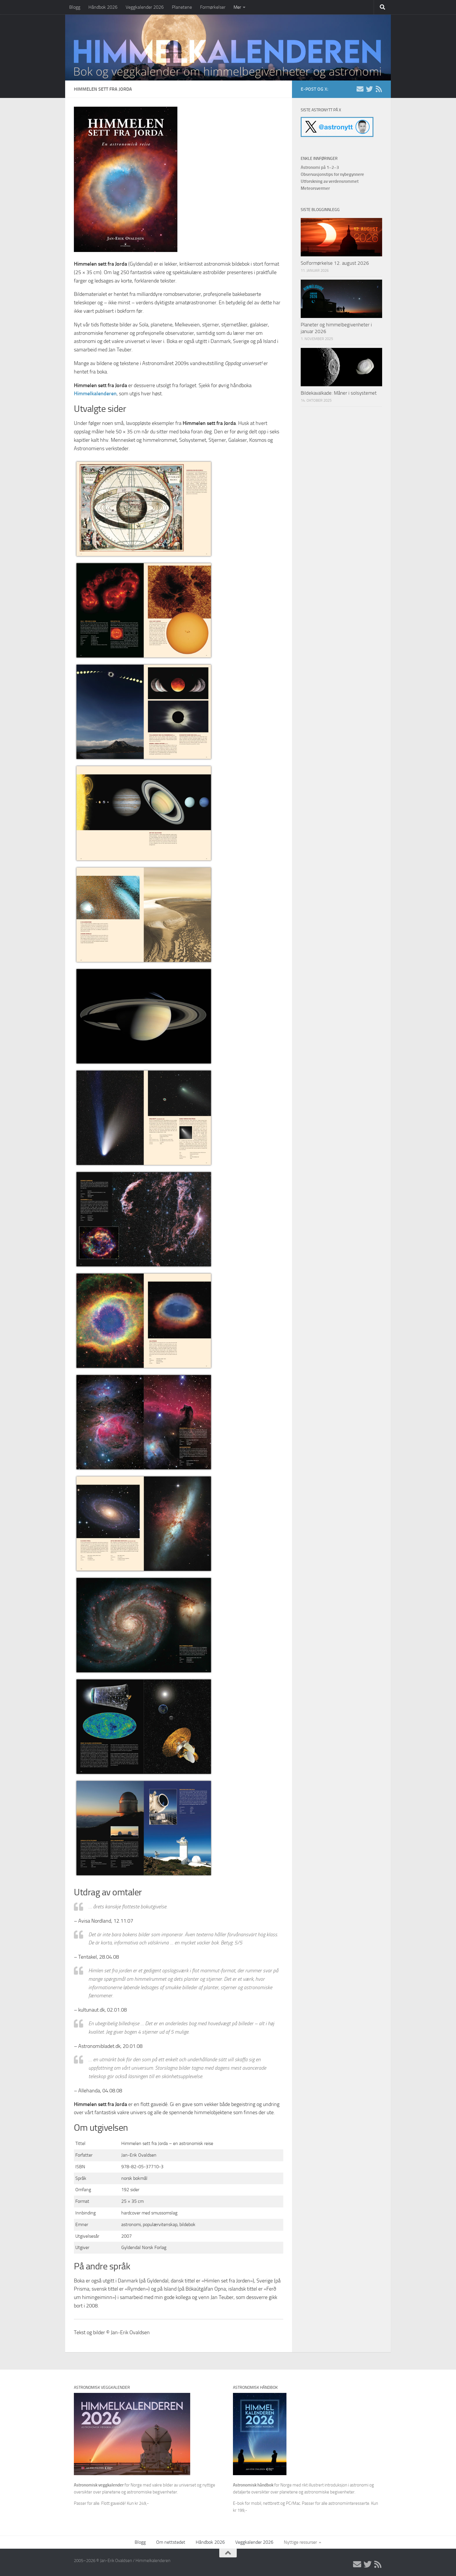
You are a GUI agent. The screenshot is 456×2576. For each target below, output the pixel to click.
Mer (237, 7)
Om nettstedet (170, 2542)
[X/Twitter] (369, 88)
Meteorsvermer (315, 188)
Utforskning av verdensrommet (330, 181)
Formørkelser (212, 7)
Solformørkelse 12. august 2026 (335, 263)
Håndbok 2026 (102, 7)
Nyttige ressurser (300, 2542)
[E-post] (360, 88)
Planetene (182, 7)
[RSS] (378, 88)
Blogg (74, 7)
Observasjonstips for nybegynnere (332, 174)
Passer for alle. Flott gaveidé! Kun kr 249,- (111, 2503)
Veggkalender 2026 (145, 7)
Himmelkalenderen (95, 393)
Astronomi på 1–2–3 (320, 167)
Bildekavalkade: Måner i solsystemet (339, 393)
